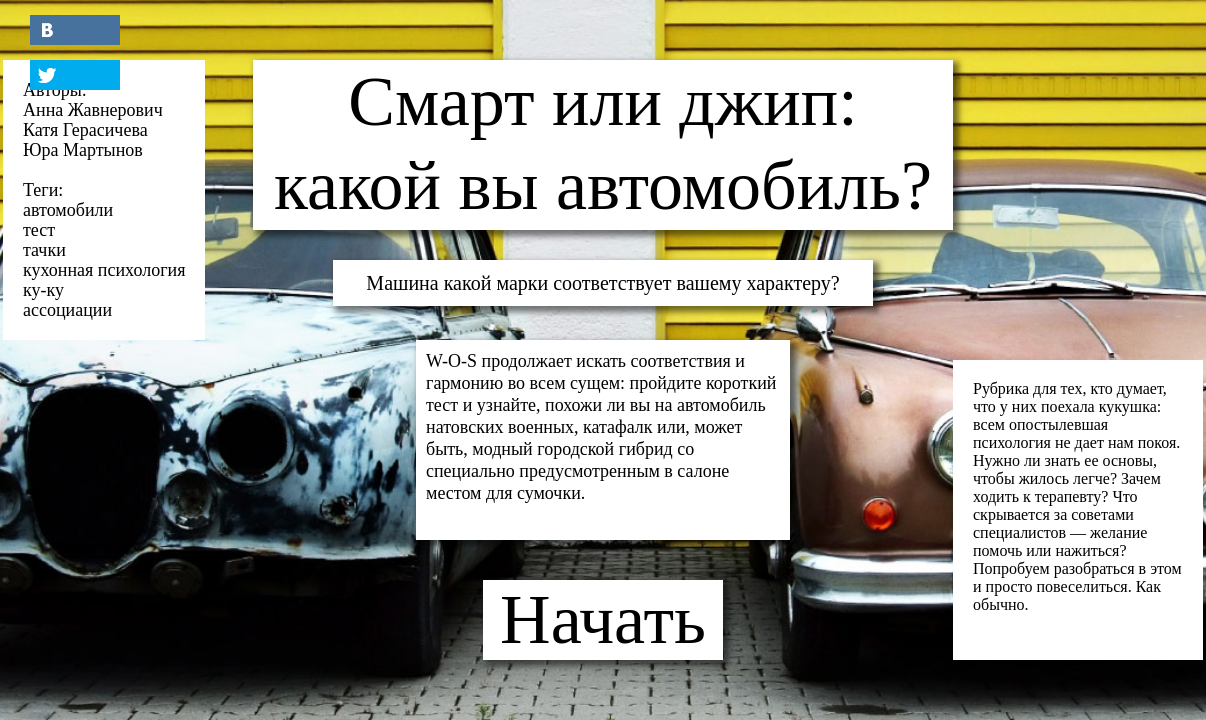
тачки (44, 250)
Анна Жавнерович (93, 110)
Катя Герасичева (85, 130)
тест (39, 230)
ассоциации (67, 310)
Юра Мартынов (83, 150)
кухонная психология (104, 270)
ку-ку (43, 290)
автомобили (68, 210)
